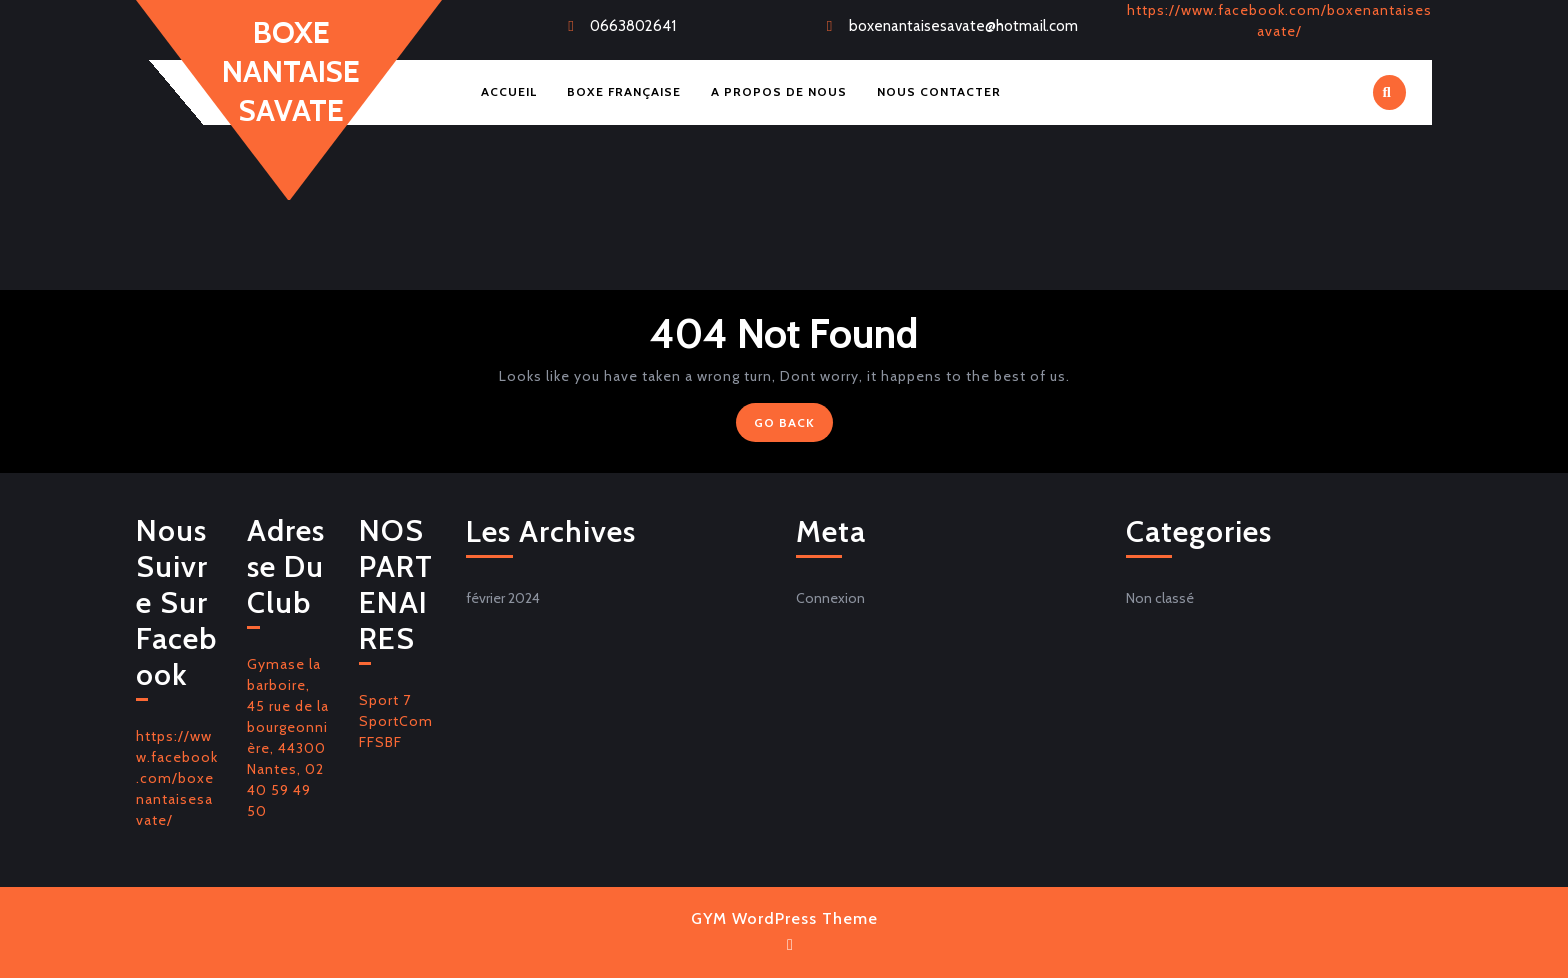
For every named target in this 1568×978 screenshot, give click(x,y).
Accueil (509, 91)
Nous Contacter (939, 91)
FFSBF (380, 742)
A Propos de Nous (779, 91)
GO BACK (793, 426)
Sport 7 (385, 700)
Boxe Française (624, 91)
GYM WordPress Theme (784, 918)
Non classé (1160, 598)
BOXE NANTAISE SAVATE (291, 71)
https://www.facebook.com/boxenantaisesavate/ (177, 778)
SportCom (396, 721)
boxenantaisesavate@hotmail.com (963, 26)
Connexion (830, 598)
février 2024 (503, 598)
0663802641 (633, 26)
